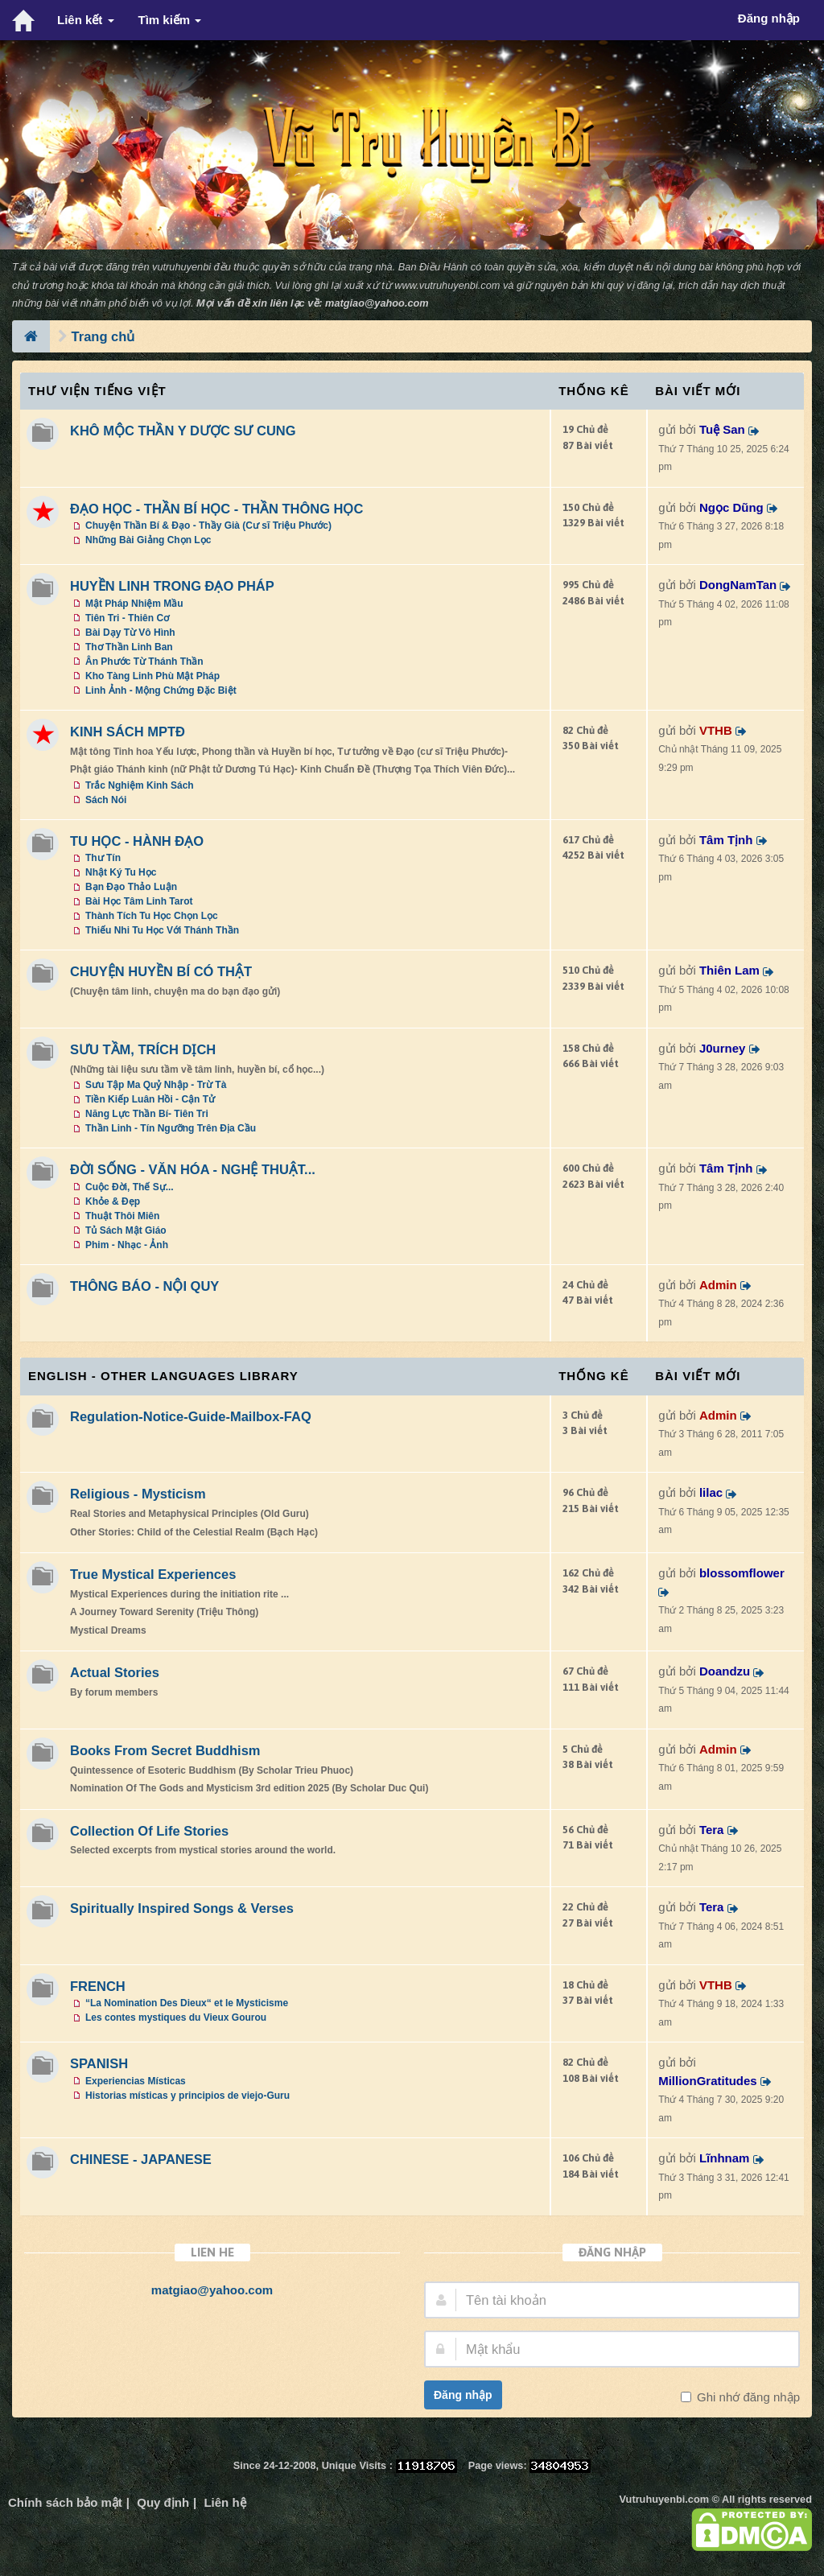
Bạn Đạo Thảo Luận (131, 886)
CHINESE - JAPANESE (141, 2159)
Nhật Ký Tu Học (120, 872)
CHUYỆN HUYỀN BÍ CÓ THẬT (161, 971)
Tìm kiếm (170, 20)
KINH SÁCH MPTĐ (127, 731)
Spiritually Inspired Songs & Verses (182, 1908)
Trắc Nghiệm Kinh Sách (139, 785)
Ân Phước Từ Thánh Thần (144, 661)
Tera (711, 1829)
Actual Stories (114, 1672)
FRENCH (98, 1986)
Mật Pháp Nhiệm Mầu (134, 603)
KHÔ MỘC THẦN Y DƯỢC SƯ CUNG (183, 430)
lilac (711, 1492)
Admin (718, 1285)
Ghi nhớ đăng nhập (747, 2397)
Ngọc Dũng (731, 507)
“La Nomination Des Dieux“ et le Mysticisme (186, 2003)
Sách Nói (105, 800)
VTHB (715, 730)
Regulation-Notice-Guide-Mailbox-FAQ (190, 1416)
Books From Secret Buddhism (165, 1750)
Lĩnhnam (724, 2158)
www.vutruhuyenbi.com (447, 285)
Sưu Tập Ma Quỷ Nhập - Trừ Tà (155, 1084)
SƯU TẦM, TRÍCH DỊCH (143, 1049)
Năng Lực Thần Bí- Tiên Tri (146, 1113)
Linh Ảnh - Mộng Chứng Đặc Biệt (161, 690)
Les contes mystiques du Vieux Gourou (175, 2017)
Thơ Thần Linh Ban (129, 647)
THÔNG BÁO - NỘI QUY (144, 1286)
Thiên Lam (729, 970)
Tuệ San (722, 429)
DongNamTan (738, 584)
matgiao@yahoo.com (377, 303)
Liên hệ (224, 2502)
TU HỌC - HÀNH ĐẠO (137, 841)
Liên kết (85, 20)
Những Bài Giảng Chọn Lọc (148, 540)
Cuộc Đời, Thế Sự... (129, 1187)
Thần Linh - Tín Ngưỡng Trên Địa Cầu (170, 1128)
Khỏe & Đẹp (112, 1201)
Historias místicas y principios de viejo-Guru (187, 2095)
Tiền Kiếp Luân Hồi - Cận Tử (150, 1099)
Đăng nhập (463, 2394)
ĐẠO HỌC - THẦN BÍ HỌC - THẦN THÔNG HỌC (216, 508)
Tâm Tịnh (726, 840)
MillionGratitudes (707, 2081)
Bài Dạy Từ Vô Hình (130, 632)
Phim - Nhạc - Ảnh (126, 1245)
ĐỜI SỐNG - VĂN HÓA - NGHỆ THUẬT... (192, 1169)
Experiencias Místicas (135, 2081)
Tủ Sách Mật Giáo (126, 1230)
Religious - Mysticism (138, 1493)
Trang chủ (103, 336)
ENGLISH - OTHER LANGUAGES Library (163, 1376)
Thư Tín (103, 857)
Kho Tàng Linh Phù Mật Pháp (152, 676)
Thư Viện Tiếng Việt (97, 391)
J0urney (722, 1048)
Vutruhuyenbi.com (664, 2499)
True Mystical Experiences (153, 1574)
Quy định (163, 2502)
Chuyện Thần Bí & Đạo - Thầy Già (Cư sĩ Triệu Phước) (208, 525)
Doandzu (724, 1671)
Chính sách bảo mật (65, 2502)
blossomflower (742, 1573)
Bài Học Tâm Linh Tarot (138, 901)
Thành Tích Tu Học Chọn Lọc (151, 915)
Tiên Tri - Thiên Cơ (127, 618)
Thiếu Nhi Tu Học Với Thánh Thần (162, 930)
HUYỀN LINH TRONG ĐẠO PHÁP (172, 586)
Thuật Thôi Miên (122, 1216)
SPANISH (99, 2063)
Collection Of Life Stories (149, 1831)
